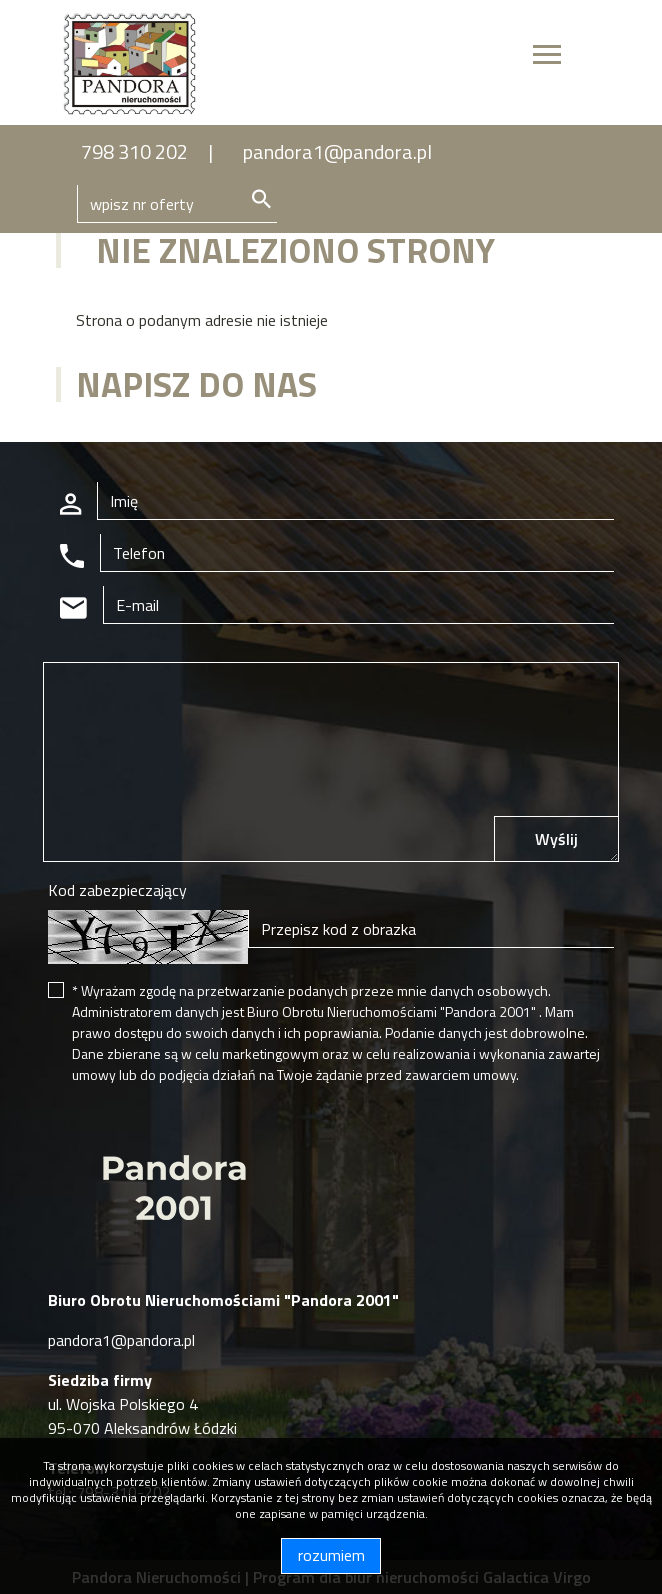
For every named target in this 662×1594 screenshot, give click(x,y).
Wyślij (556, 839)
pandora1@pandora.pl (337, 151)
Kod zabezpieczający (117, 890)
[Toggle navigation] (547, 57)
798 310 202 (134, 151)
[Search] (177, 204)
